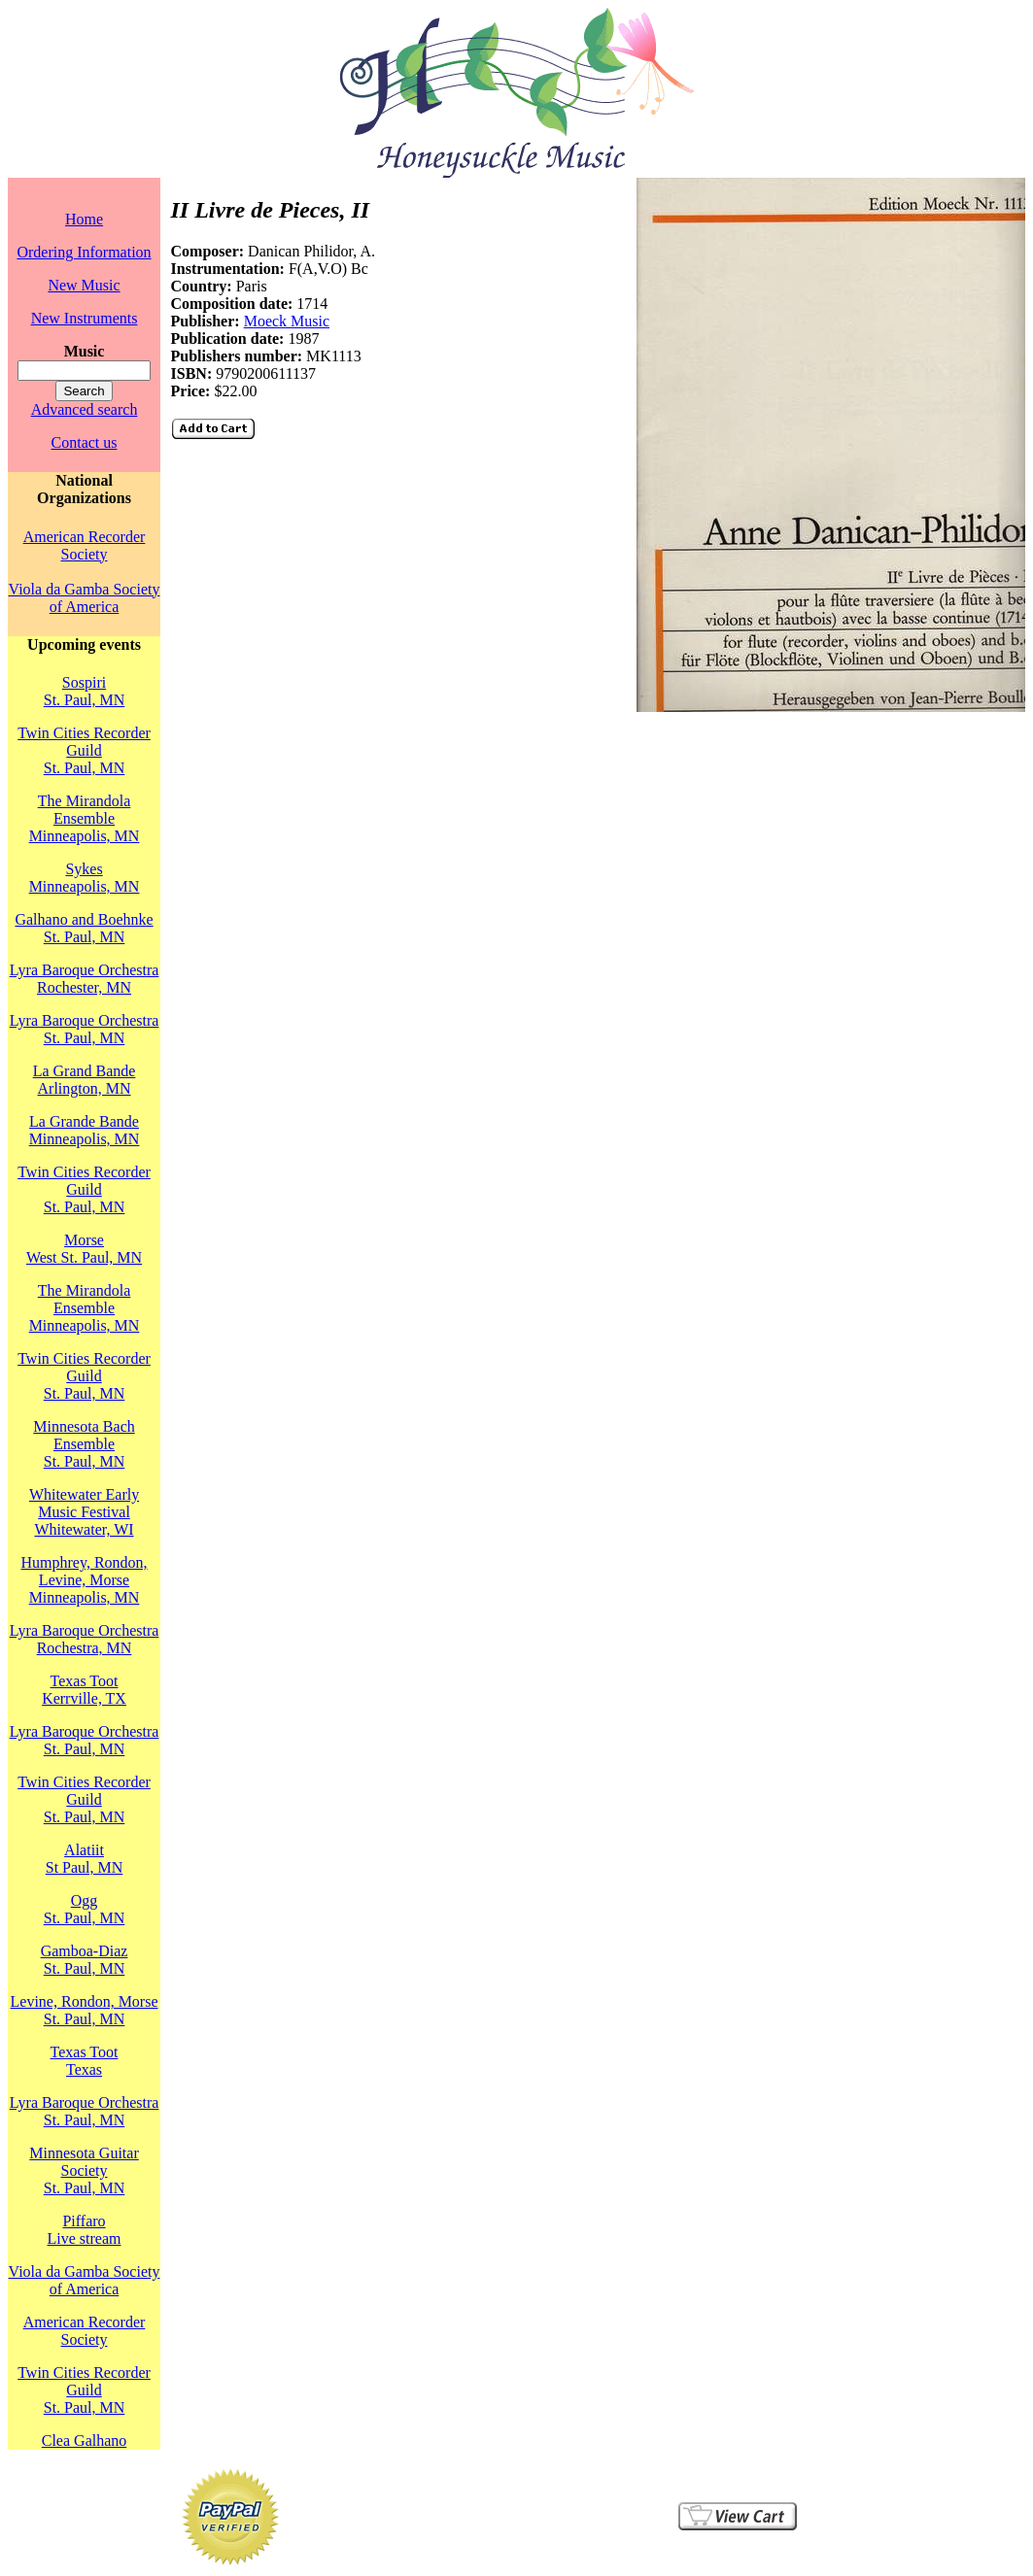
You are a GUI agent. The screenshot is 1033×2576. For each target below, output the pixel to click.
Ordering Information (84, 252)
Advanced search (84, 409)
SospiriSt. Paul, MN (84, 691)
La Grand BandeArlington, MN (84, 1080)
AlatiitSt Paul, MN (84, 1859)
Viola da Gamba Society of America (84, 598)
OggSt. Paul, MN (84, 1909)
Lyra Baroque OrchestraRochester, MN (84, 979)
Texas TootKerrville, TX (84, 1690)
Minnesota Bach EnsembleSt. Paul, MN (83, 1444)
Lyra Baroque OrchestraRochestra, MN (84, 1639)
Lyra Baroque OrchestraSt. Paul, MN (84, 1029)
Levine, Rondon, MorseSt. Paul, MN (84, 2010)
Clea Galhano (84, 2440)
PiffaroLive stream (84, 2230)
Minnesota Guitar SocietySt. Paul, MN (83, 2170)
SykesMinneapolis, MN (84, 878)
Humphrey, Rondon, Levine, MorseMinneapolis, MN (83, 1580)
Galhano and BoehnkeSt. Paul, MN (84, 928)
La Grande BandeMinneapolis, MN (84, 1130)
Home (84, 219)
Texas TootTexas (85, 2061)
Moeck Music (286, 321)
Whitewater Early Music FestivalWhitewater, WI (84, 1512)
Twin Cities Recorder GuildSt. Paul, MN (84, 750)
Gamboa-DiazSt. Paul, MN (84, 1960)
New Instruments (84, 318)
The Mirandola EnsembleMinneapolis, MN (84, 818)
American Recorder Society (84, 545)
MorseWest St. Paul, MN (84, 1249)
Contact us (85, 442)
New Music (84, 285)
